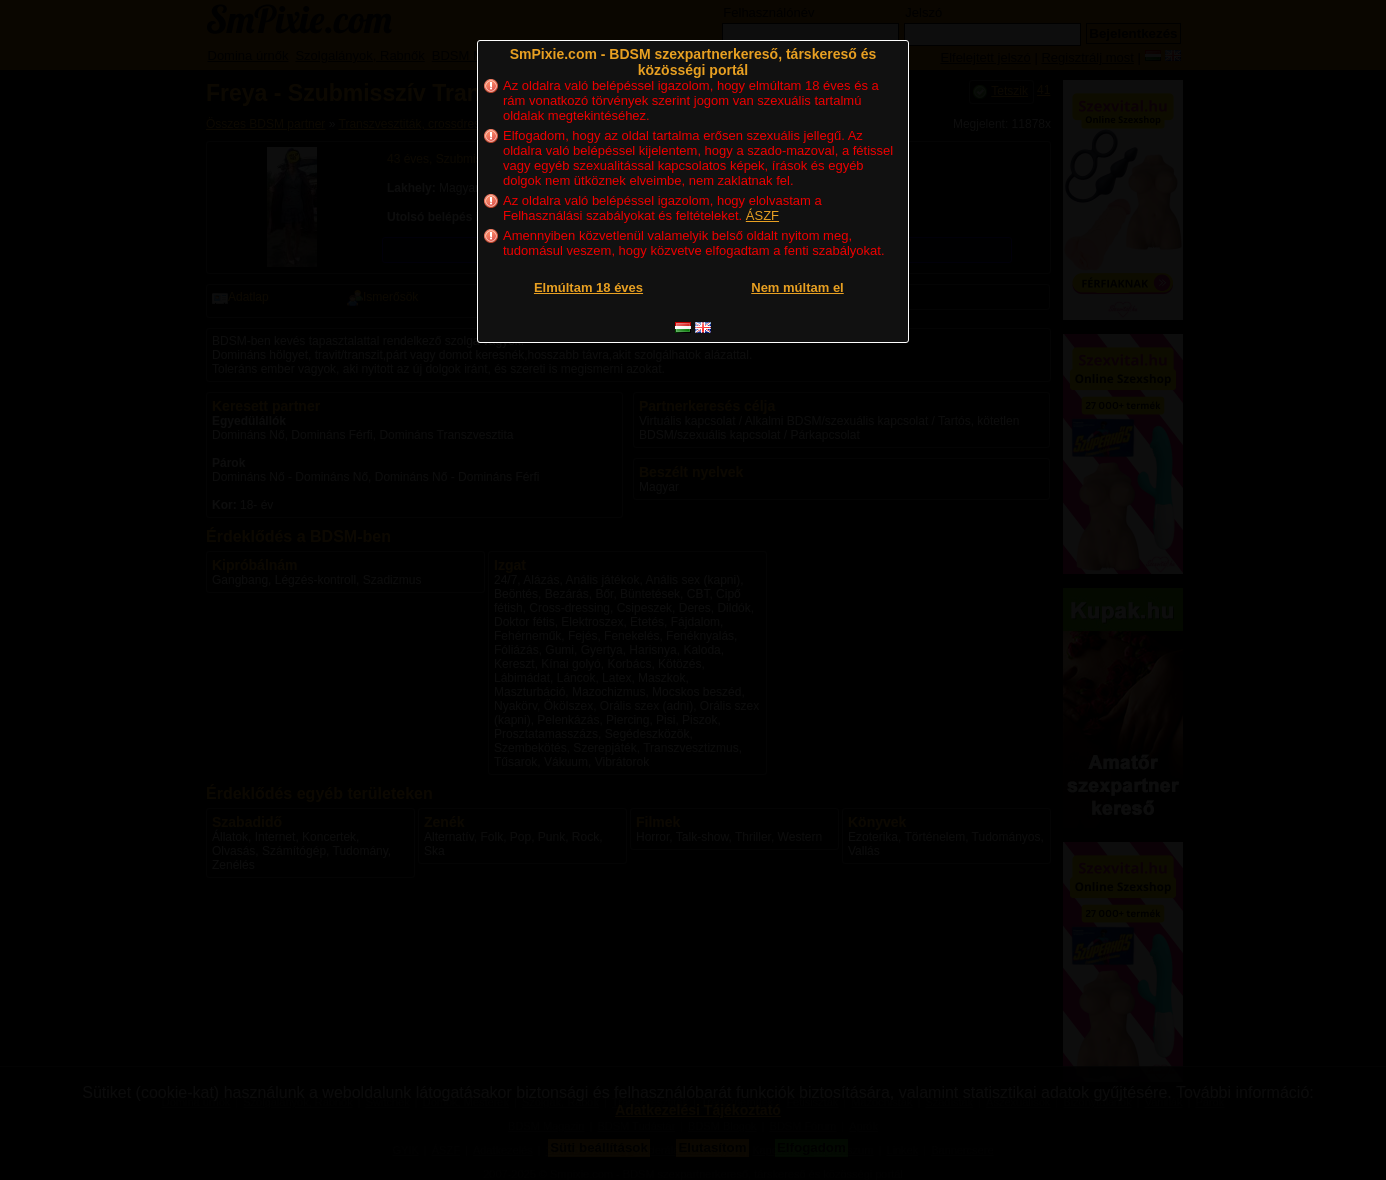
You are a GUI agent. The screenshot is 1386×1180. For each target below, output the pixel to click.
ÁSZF (762, 215)
